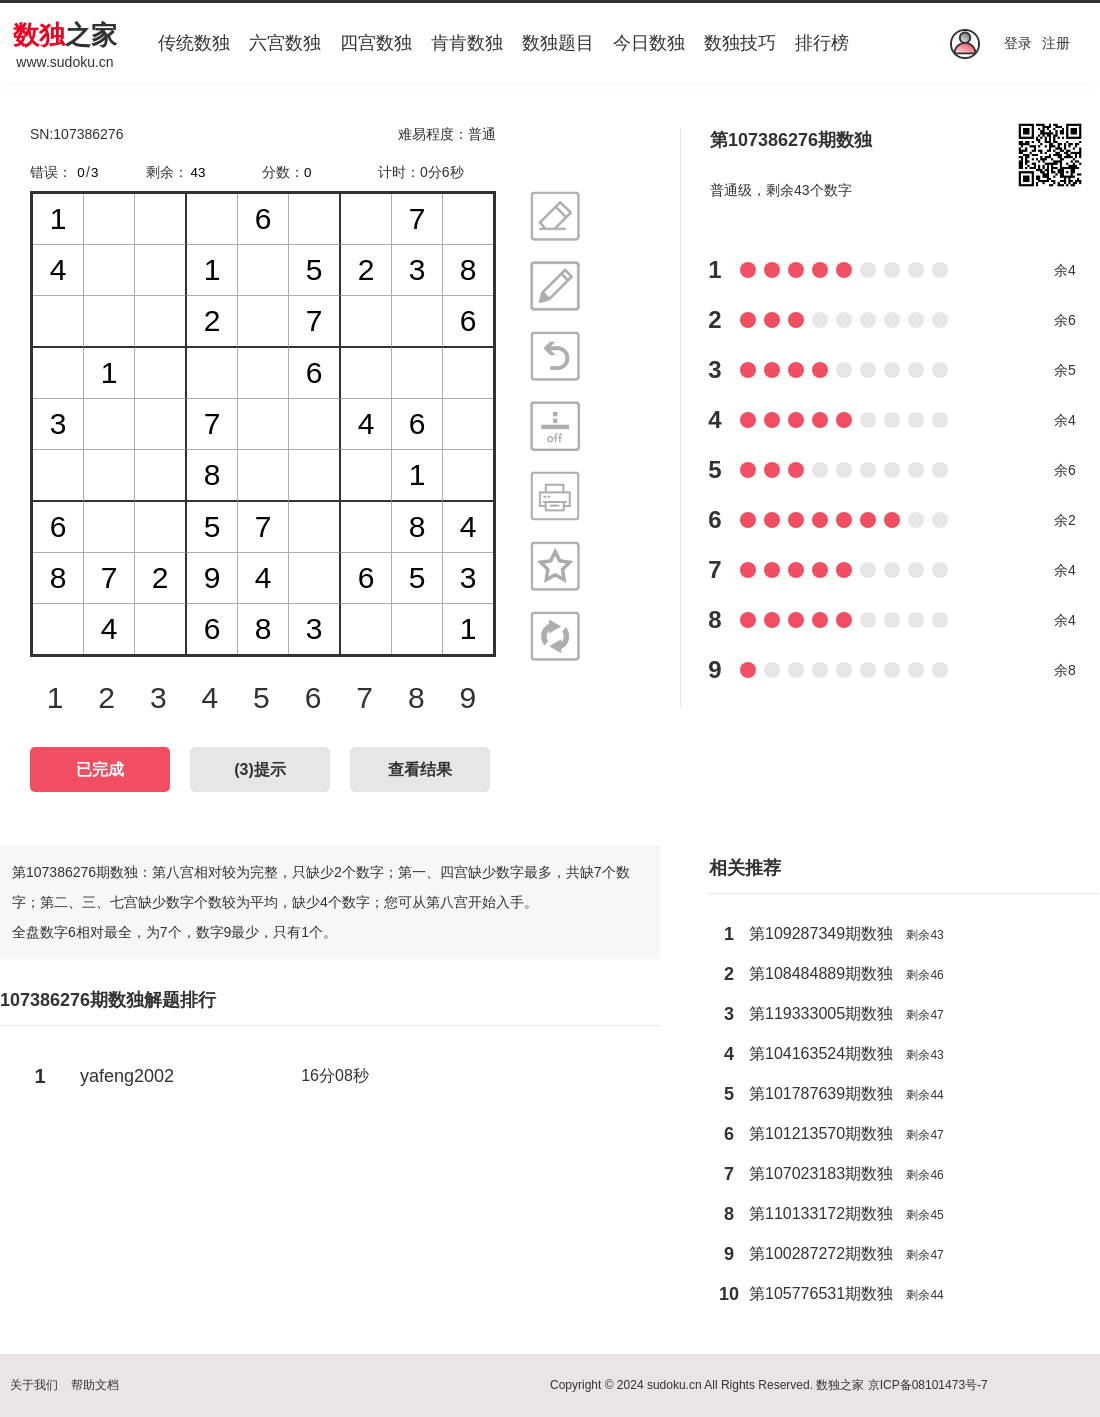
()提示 (260, 769)
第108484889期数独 (821, 973)
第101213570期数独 (821, 1133)
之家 (65, 35)
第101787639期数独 (821, 1093)
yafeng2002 (127, 1076)
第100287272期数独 (821, 1253)
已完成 (100, 769)
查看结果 (420, 769)
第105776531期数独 (821, 1293)
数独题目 (558, 43)
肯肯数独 (467, 43)
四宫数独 (376, 43)
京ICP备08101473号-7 (928, 1385)
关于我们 (34, 1385)
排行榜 (822, 43)
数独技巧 (740, 43)
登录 (1018, 43)
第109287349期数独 (821, 933)
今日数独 (649, 43)
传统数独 (194, 43)
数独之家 (840, 1385)
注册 (1056, 43)
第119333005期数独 (821, 1013)
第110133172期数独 (821, 1213)
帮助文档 (95, 1385)
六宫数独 (285, 43)
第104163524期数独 (821, 1053)
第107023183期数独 (821, 1173)
